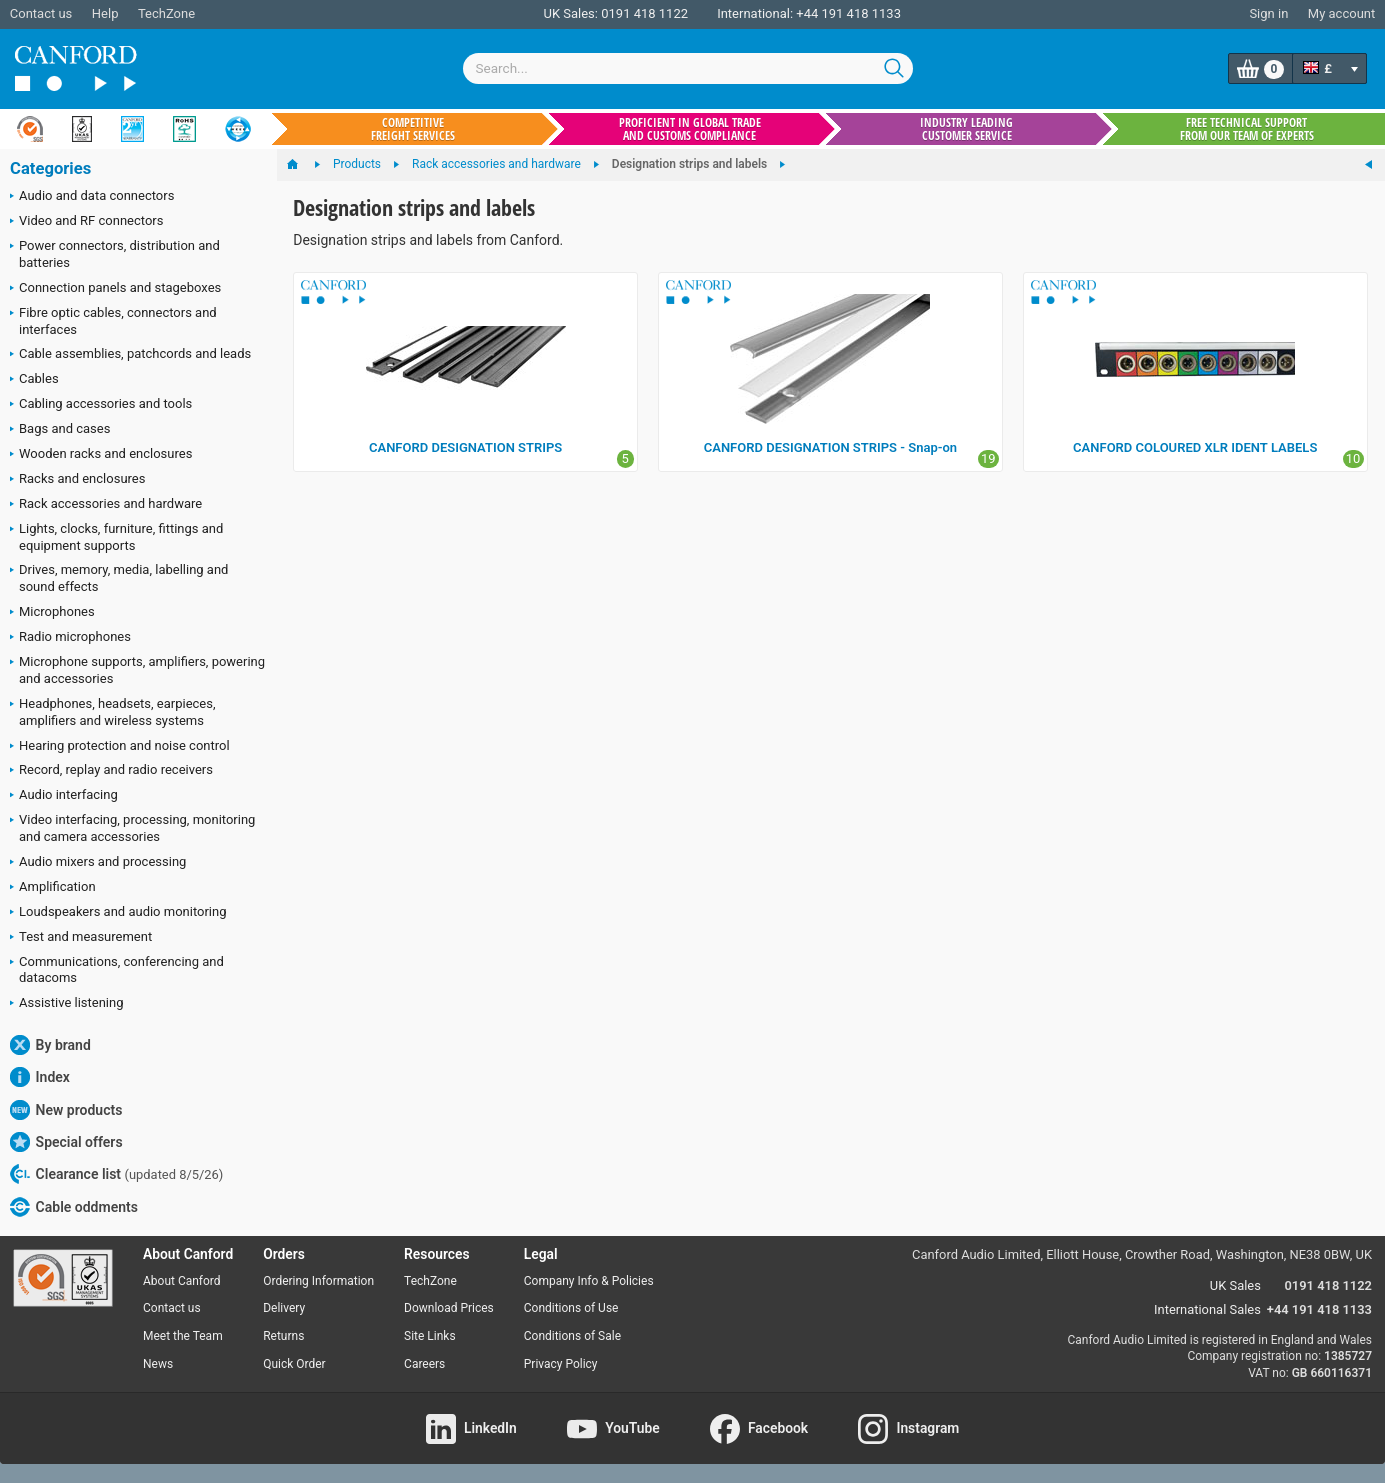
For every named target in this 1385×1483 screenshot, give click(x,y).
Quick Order (294, 1364)
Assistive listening (67, 1004)
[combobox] (688, 68)
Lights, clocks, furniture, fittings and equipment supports (116, 537)
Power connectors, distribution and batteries (115, 254)
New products (66, 1110)
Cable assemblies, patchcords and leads (130, 355)
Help (105, 13)
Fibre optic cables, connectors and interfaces (113, 321)
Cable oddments (74, 1207)
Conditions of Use (571, 1308)
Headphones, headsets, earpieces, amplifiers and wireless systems (113, 712)
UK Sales (1235, 1285)
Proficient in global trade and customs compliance (690, 129)
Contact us (41, 13)
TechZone (166, 13)
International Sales (1207, 1309)
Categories (50, 168)
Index (40, 1077)
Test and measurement (81, 938)
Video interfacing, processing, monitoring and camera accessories (132, 828)
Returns (283, 1336)
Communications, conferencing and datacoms (117, 970)
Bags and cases (60, 430)
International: (755, 13)
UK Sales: (570, 13)
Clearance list (116, 1174)
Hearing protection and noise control (120, 747)
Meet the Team (183, 1336)
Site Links (430, 1336)
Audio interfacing (64, 796)
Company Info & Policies (589, 1281)
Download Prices (449, 1308)
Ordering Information (318, 1281)
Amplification (53, 888)
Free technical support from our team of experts (1247, 129)
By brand (50, 1045)
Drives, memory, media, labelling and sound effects (119, 578)
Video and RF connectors (86, 222)
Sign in (1268, 13)
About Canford (182, 1281)
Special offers (66, 1142)
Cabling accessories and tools (101, 405)
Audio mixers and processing (98, 863)
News (158, 1364)
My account (1341, 13)
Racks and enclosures (77, 480)
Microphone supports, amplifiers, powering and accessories (137, 670)
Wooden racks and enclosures (101, 455)
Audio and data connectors (92, 197)
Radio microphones (70, 638)
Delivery (284, 1308)
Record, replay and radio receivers (111, 771)
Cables (34, 380)
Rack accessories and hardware (106, 505)
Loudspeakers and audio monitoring (118, 913)
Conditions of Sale (572, 1336)
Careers (424, 1364)
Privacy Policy (561, 1364)
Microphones (52, 613)
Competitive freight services (413, 129)
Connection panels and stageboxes (115, 289)
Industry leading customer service (966, 129)
